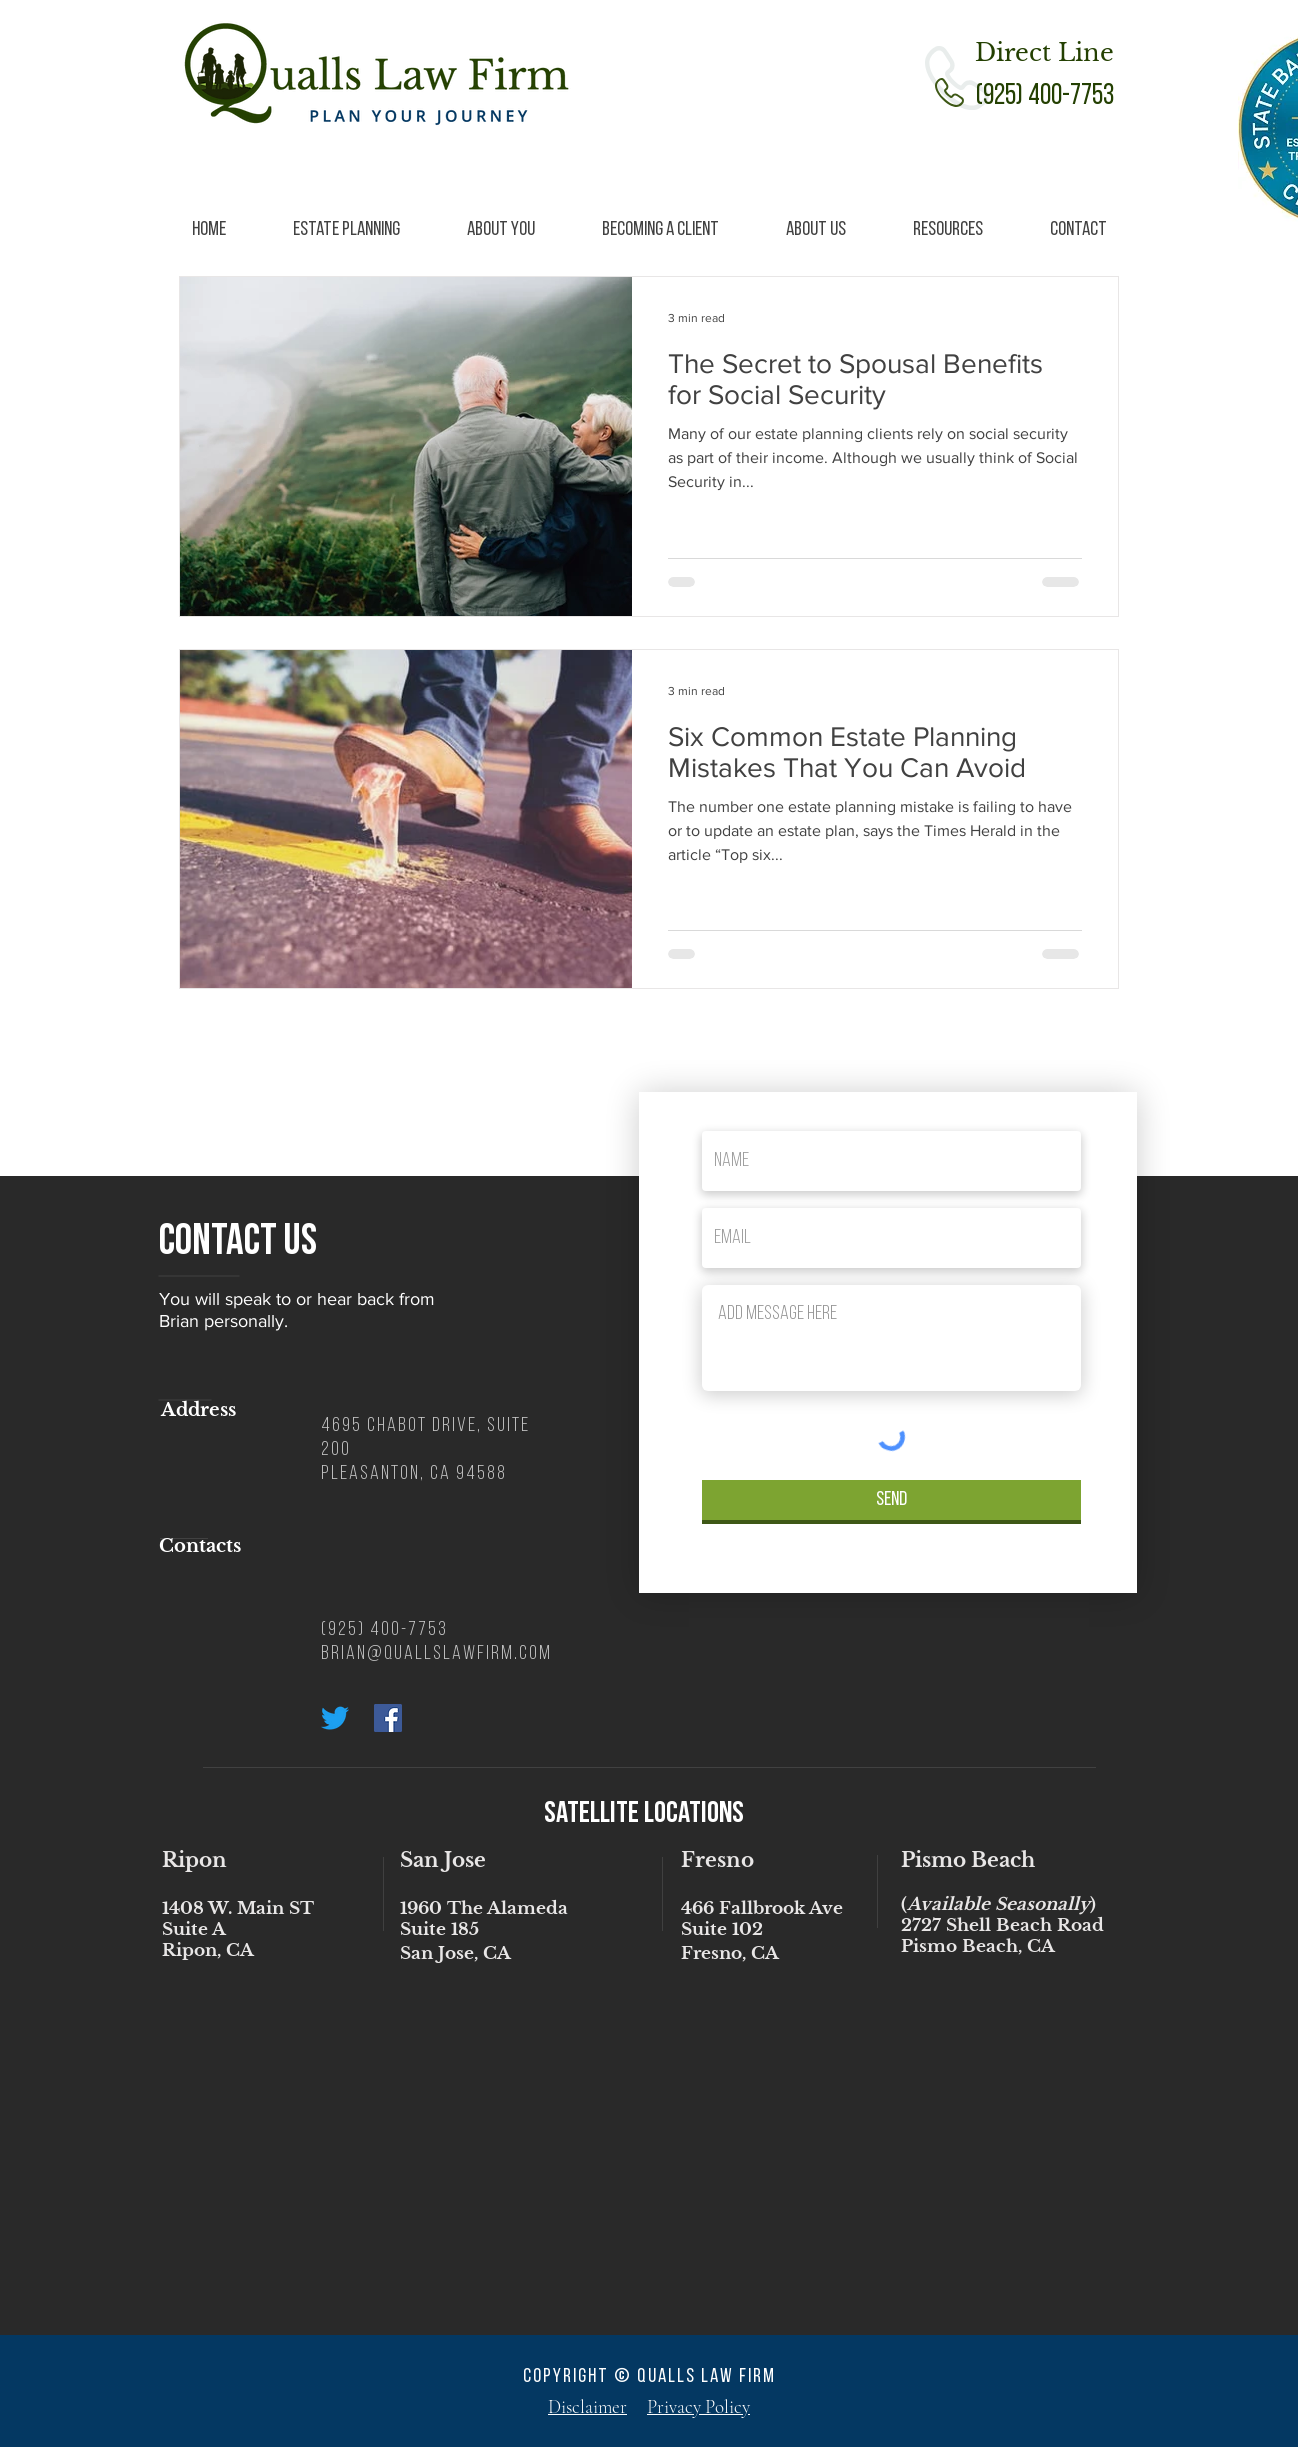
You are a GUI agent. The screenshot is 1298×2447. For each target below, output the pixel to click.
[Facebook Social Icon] (388, 1718)
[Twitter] (335, 1718)
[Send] (891, 1500)
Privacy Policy (698, 2406)
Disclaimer (587, 2406)
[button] (346, 230)
